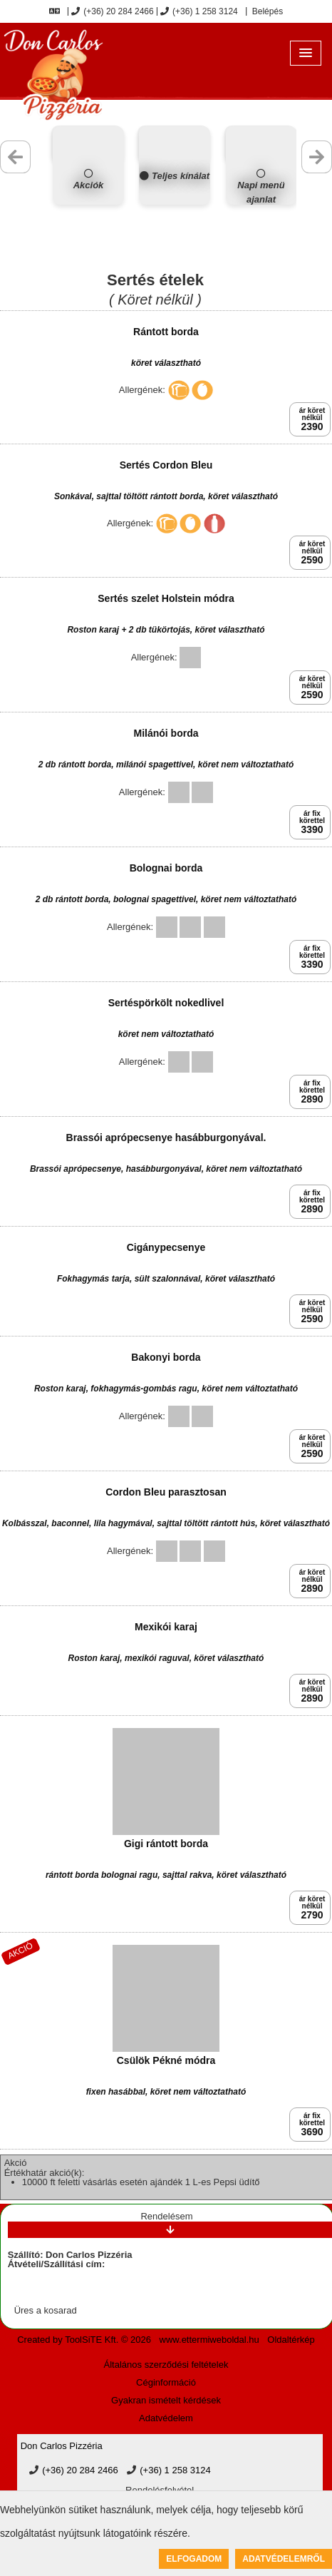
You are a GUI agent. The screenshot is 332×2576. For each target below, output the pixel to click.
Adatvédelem (166, 2418)
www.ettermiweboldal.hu (209, 2339)
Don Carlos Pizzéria (62, 2445)
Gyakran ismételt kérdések (166, 2400)
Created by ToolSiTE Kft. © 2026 (84, 2339)
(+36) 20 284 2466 (112, 11)
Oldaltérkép (290, 2339)
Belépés (266, 11)
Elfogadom (194, 2559)
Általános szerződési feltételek (166, 2364)
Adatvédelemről (283, 2559)
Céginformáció (166, 2382)
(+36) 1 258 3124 (199, 11)
